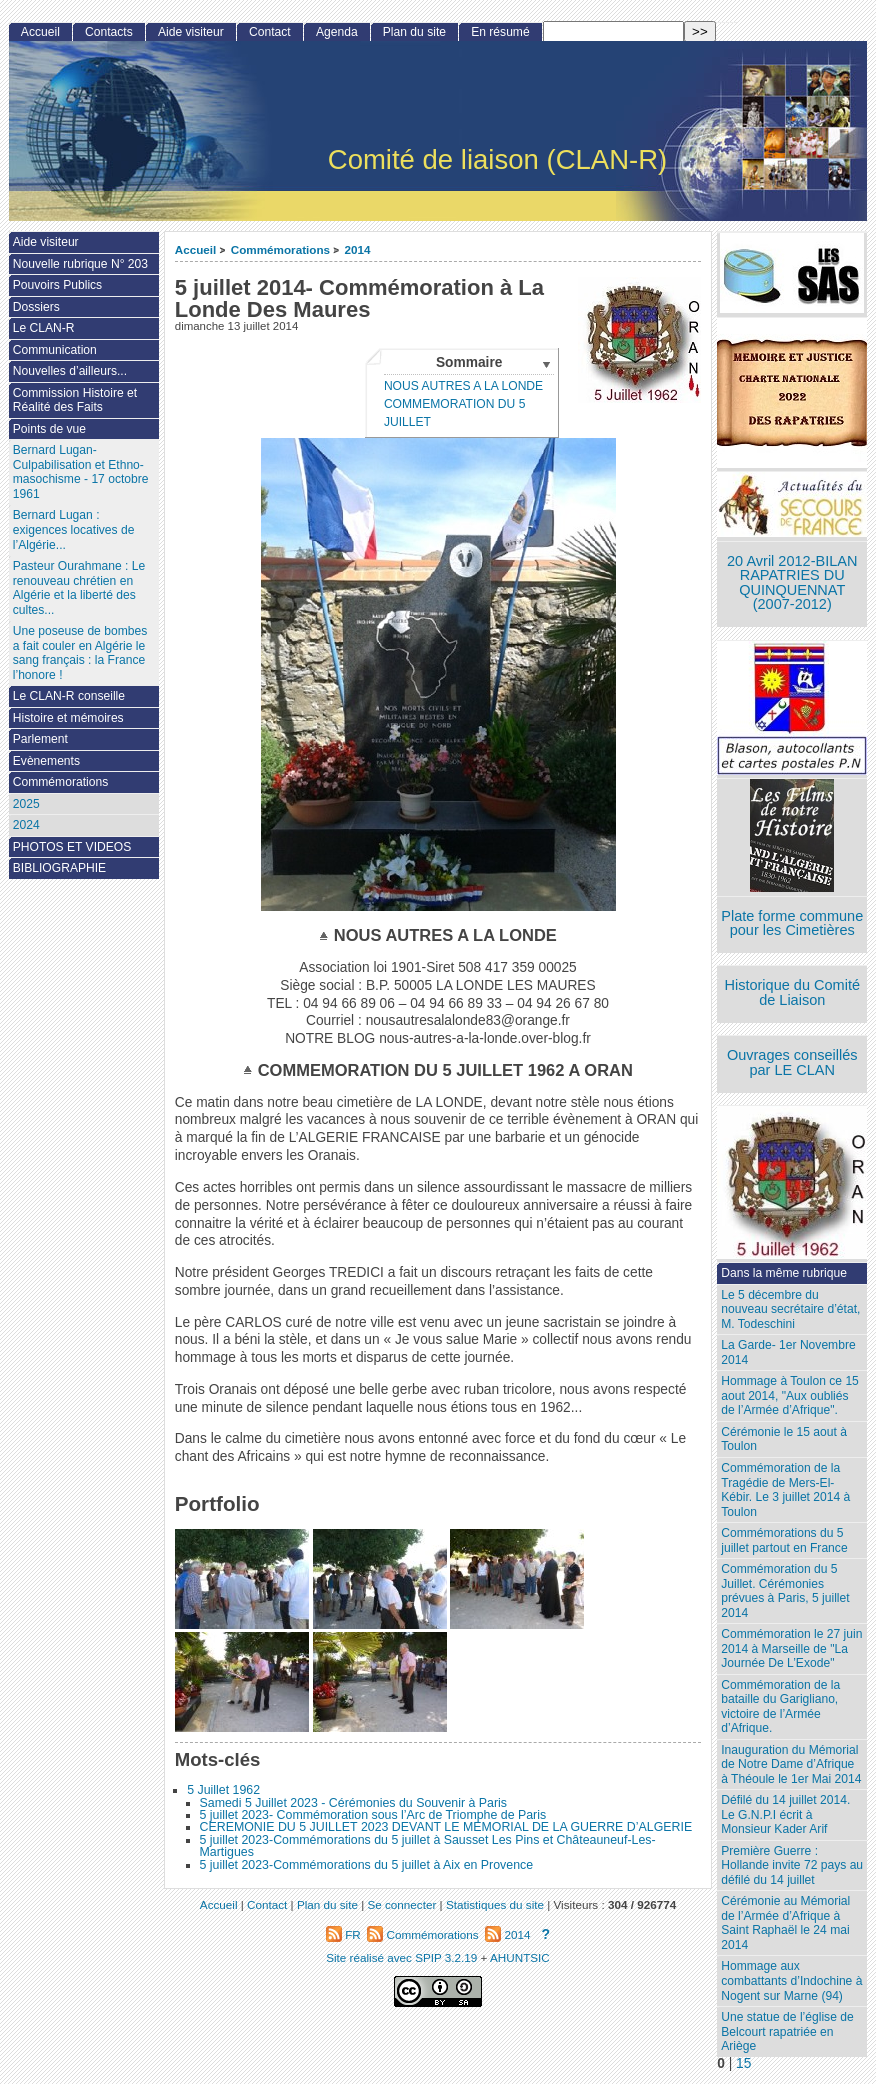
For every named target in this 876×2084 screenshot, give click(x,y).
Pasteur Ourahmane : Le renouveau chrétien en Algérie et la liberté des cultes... (79, 588)
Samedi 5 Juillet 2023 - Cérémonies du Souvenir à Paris (353, 1803)
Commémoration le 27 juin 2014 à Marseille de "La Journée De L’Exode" (791, 1648)
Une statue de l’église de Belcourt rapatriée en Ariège (787, 2031)
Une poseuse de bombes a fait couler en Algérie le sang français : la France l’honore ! (80, 653)
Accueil (196, 249)
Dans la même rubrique (784, 1273)
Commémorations (280, 249)
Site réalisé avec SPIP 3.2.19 (401, 1957)
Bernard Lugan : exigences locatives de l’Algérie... (74, 529)
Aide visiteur (191, 32)
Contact (270, 32)
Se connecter (401, 1904)
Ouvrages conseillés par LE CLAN (792, 1062)
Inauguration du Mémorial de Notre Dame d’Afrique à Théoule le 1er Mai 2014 (791, 1764)
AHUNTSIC (520, 1957)
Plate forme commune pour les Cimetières (792, 923)
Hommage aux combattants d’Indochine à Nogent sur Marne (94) (791, 1980)
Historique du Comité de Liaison (792, 992)
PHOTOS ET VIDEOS (72, 847)
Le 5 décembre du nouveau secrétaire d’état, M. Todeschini (790, 1309)
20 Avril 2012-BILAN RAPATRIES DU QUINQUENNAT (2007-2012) (792, 583)
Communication (55, 350)
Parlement (40, 739)
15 (743, 2063)
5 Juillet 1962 (223, 1790)
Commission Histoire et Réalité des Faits (75, 400)
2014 (357, 249)
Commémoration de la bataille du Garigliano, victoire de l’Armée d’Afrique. (780, 1707)
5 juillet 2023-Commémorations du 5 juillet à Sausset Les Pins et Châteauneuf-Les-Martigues (428, 1846)
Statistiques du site (495, 1904)
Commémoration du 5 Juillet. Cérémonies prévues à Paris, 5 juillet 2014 (785, 1591)
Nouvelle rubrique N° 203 (80, 264)
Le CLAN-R (44, 328)
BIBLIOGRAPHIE (59, 868)
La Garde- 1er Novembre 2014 (788, 1352)
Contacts (109, 32)
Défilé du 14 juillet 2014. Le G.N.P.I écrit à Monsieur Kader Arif (785, 1814)
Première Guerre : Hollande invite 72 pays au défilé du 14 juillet (792, 1865)
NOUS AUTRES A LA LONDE (463, 386)
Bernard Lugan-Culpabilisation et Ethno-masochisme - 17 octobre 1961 (81, 472)
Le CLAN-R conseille (69, 696)
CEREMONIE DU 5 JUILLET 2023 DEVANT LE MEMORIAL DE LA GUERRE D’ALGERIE (446, 1827)
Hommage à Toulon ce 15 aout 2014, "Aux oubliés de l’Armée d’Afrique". (790, 1395)
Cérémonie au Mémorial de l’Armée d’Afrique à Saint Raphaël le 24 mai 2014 (785, 1923)
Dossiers (36, 307)
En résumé (500, 32)
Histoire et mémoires (68, 718)
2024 (26, 825)
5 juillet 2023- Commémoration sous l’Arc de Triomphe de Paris (373, 1815)
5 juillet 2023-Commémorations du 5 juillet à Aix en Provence (367, 1865)
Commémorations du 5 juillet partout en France (784, 1540)
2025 (26, 804)
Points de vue (49, 429)
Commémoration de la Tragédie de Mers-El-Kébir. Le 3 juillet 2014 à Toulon (785, 1490)
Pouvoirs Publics (57, 285)
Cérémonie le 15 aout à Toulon (784, 1439)
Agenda (337, 32)
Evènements (46, 761)
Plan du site (414, 32)
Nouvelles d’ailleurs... (70, 371)
